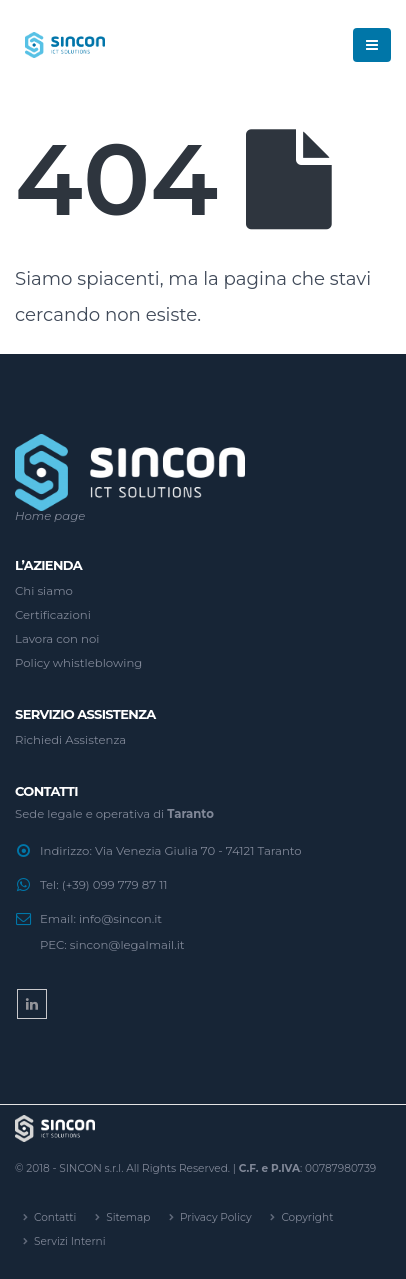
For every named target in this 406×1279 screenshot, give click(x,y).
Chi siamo (44, 591)
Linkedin (32, 1004)
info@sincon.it (120, 919)
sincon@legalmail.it (127, 945)
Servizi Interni (69, 1241)
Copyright (307, 1217)
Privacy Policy (216, 1217)
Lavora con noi (57, 639)
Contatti (55, 1217)
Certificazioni (53, 615)
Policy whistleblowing (78, 663)
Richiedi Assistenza (70, 740)
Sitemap (128, 1217)
